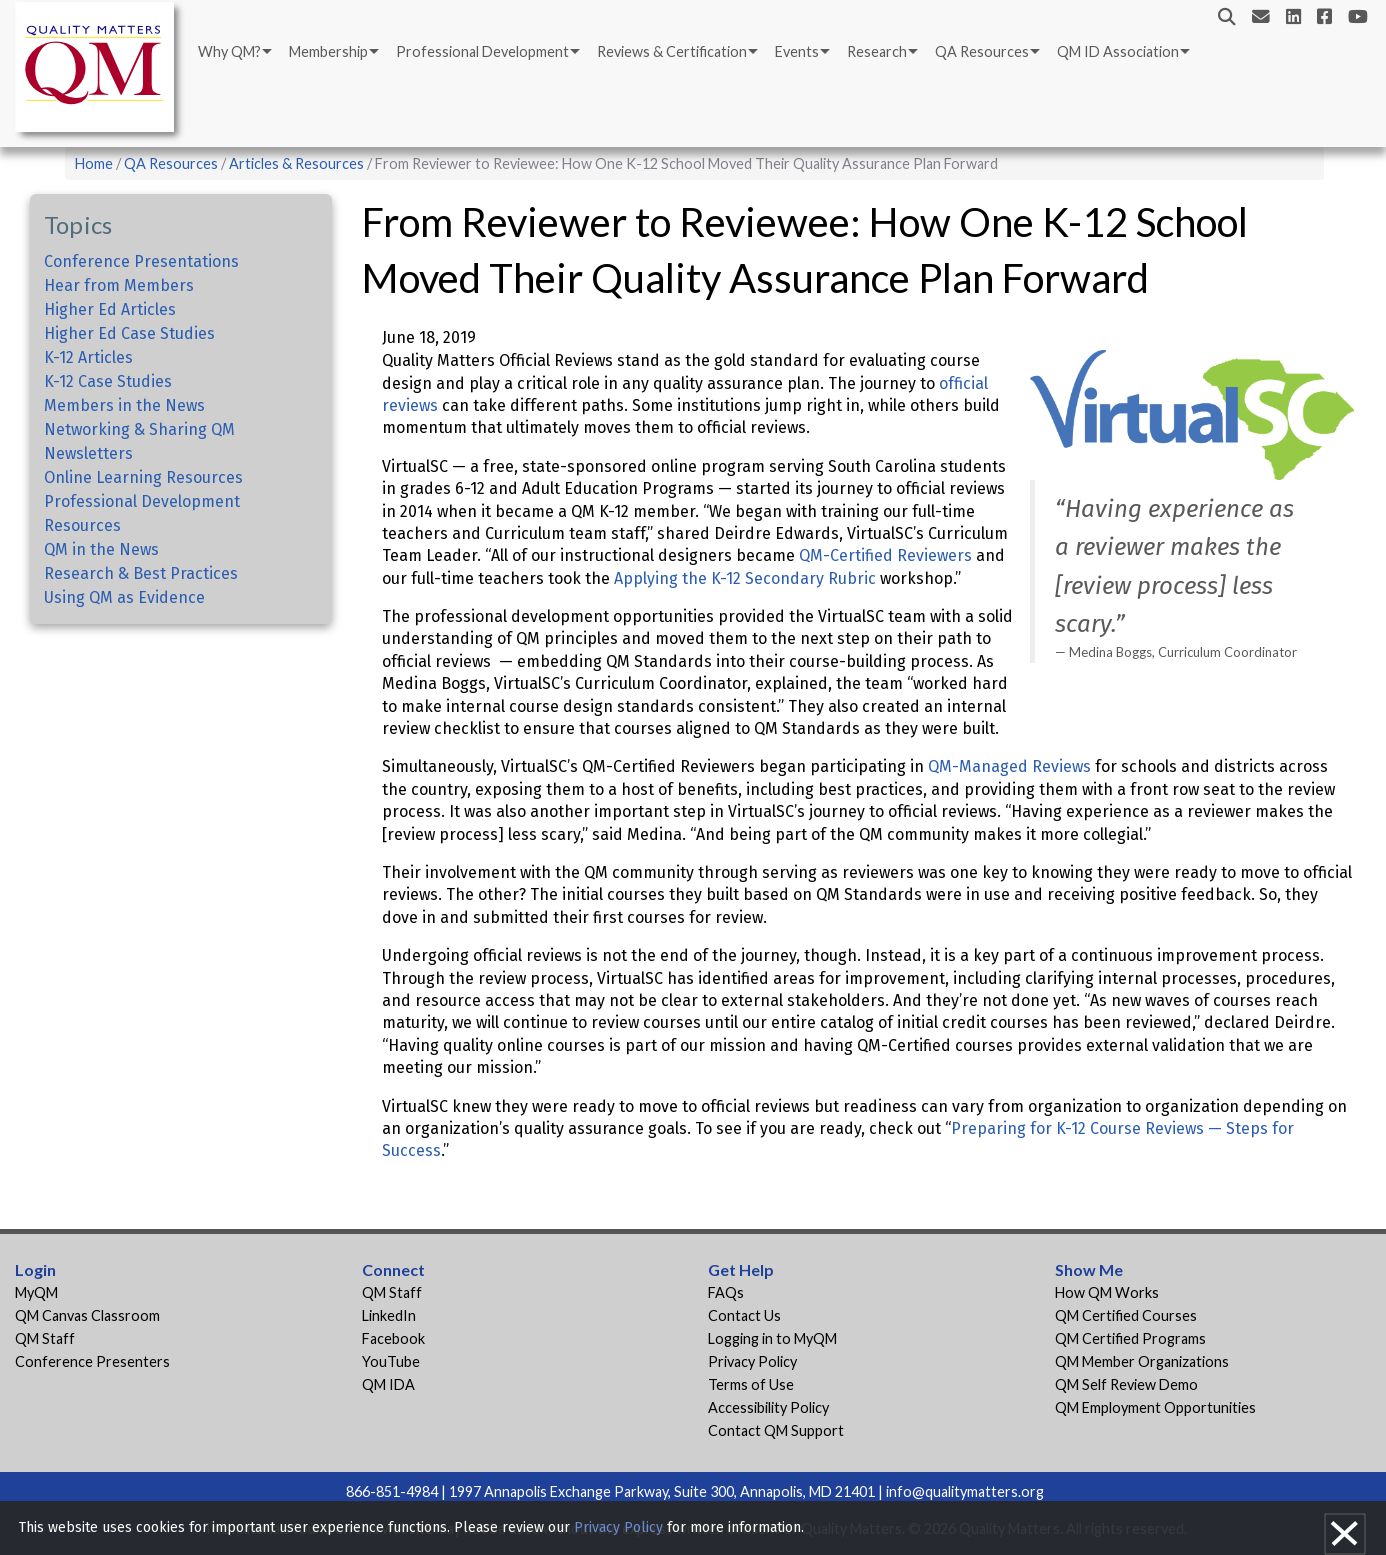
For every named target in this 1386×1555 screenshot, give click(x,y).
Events (797, 51)
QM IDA (388, 1384)
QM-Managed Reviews (1009, 766)
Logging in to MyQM (772, 1338)
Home (94, 163)
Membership (328, 51)
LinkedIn (389, 1315)
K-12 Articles (88, 357)
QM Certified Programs (1130, 1338)
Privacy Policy (752, 1361)
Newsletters (88, 453)
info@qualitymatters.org (965, 1491)
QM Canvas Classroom (87, 1315)
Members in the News (124, 405)
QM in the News (101, 549)
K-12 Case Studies (108, 381)
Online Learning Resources (143, 477)
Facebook (393, 1338)
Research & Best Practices (141, 573)
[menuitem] (233, 52)
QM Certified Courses (1126, 1315)
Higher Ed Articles (110, 309)
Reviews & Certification (672, 51)
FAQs (726, 1292)
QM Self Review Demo (1126, 1384)
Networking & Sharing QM (139, 429)
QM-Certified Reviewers (885, 555)
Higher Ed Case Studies (129, 333)
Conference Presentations (141, 261)
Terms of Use (751, 1384)
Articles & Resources (298, 163)
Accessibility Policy (768, 1407)
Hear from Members (119, 285)
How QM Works (1107, 1292)
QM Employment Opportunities (1155, 1407)
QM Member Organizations (1142, 1361)
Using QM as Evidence (124, 597)
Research (877, 51)
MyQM (36, 1292)
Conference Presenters (92, 1361)
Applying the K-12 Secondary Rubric (745, 578)
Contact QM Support (776, 1430)
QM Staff (45, 1338)
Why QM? (229, 51)
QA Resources (982, 51)
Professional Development (482, 51)
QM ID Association (1118, 51)
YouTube (391, 1361)
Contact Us (744, 1315)
